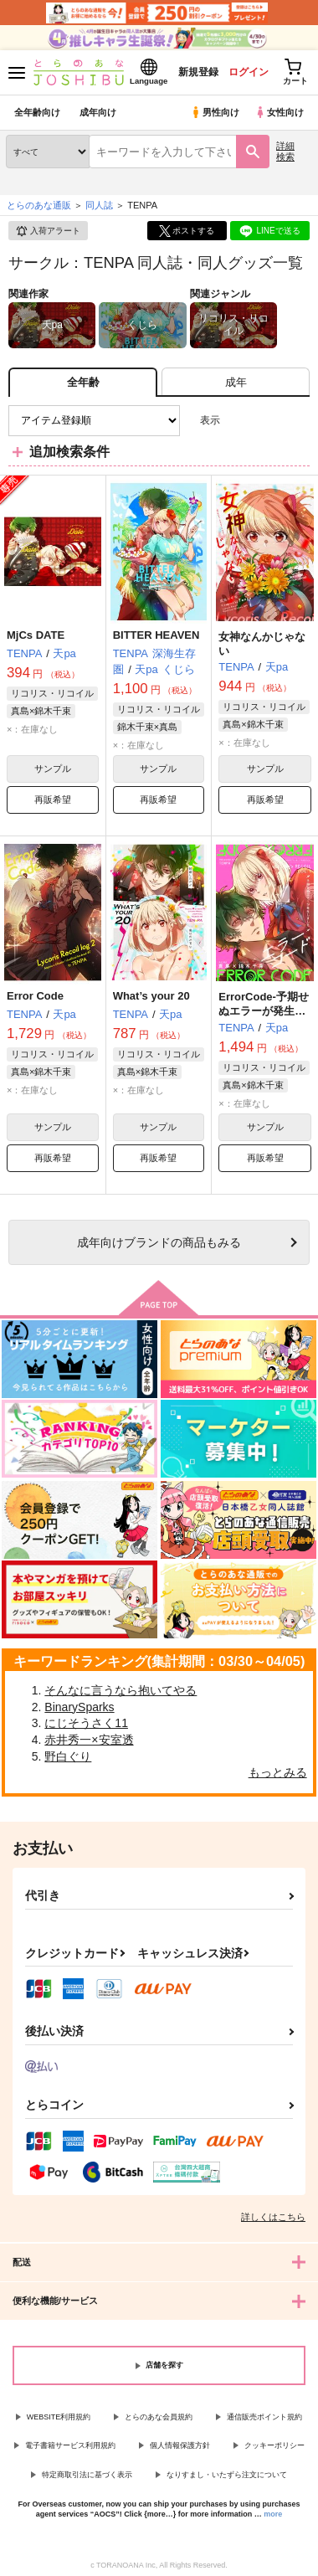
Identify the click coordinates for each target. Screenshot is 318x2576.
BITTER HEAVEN (156, 635)
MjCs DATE (35, 635)
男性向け (214, 112)
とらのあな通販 (39, 205)
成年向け (98, 112)
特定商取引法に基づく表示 (87, 2475)
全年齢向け (37, 112)
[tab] (236, 382)
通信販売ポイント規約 (264, 2417)
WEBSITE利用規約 (59, 2417)
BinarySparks (79, 1707)
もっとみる (278, 1772)
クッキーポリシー (274, 2445)
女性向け (279, 112)
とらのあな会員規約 (158, 2417)
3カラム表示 (239, 421)
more (273, 2514)
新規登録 (198, 72)
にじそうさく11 (86, 1723)
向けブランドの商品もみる (159, 1242)
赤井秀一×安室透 (88, 1739)
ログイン (248, 72)
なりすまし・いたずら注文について (227, 2475)
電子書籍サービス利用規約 (70, 2445)
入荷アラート (47, 231)
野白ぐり (67, 1756)
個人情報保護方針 (180, 2445)
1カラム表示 (297, 421)
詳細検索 (285, 151)
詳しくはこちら (273, 2217)
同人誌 (99, 205)
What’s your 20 (151, 996)
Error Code (35, 996)
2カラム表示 (268, 421)
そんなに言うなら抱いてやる (120, 1690)
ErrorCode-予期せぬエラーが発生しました (263, 1010)
